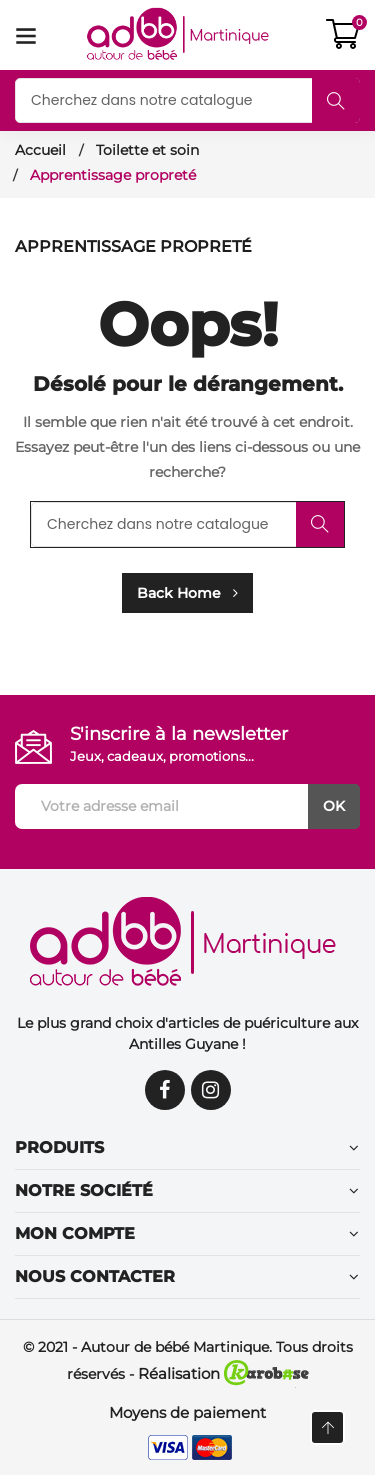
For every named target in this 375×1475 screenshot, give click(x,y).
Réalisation (223, 1373)
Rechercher (336, 101)
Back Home (187, 593)
